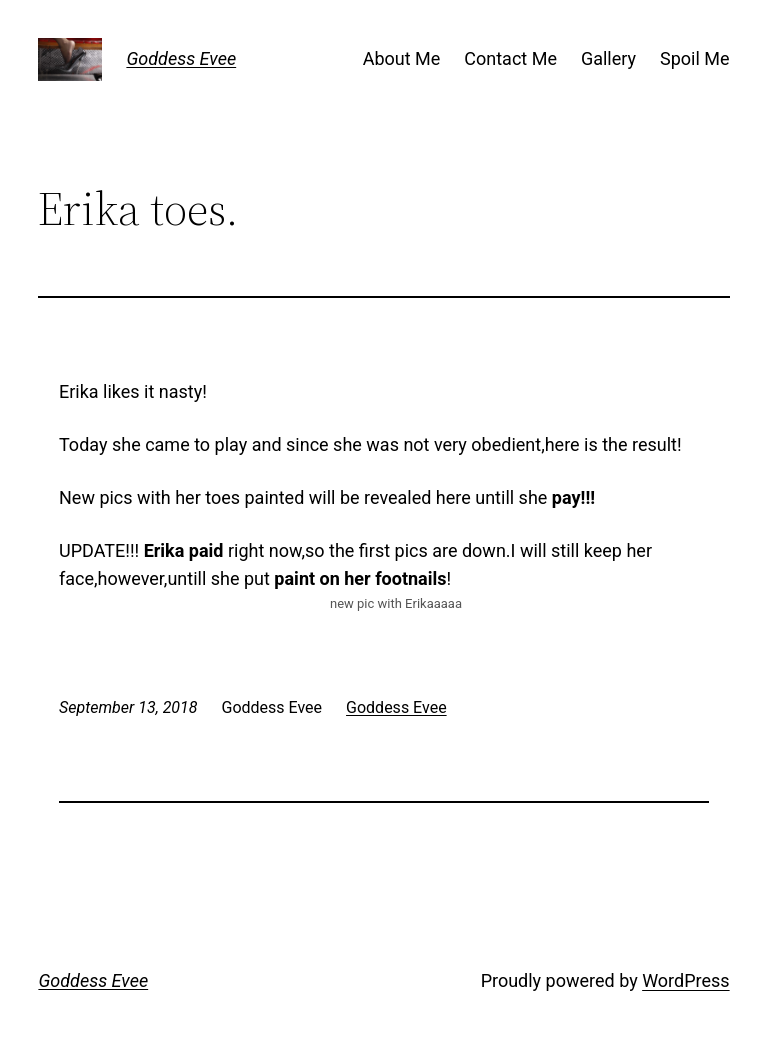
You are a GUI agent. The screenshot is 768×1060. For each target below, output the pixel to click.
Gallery (608, 58)
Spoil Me (695, 58)
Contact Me (510, 58)
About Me (402, 58)
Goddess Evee (181, 58)
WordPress (685, 980)
